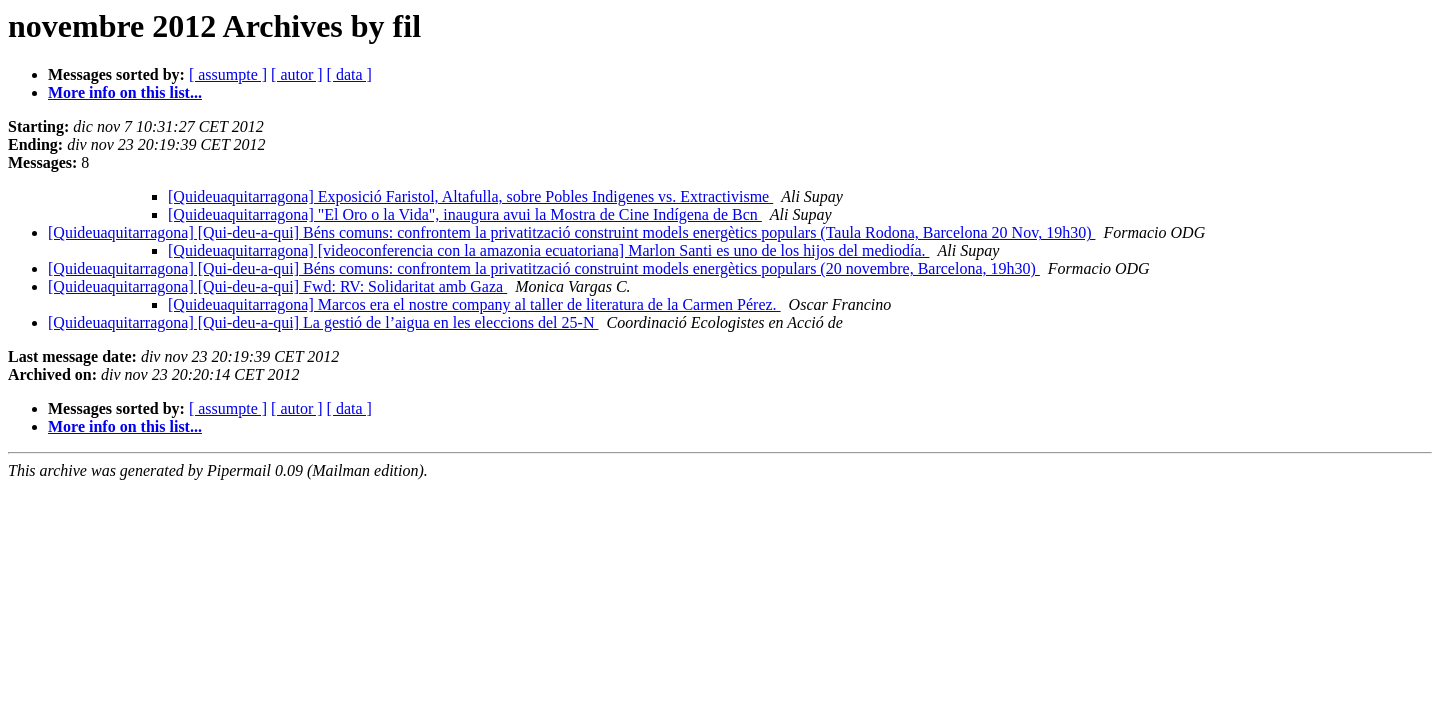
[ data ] (349, 74)
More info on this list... (125, 92)
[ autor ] (297, 74)
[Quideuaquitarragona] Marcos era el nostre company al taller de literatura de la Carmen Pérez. (474, 304)
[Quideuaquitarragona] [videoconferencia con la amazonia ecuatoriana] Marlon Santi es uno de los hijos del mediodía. (549, 250)
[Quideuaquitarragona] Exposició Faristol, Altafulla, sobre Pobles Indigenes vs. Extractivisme (470, 196)
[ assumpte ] (228, 74)
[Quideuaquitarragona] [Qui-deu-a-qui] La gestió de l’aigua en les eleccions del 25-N (323, 322)
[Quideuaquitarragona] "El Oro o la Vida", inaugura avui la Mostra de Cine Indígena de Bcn (465, 214)
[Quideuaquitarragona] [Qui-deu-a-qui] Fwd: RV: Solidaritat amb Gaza (277, 286)
